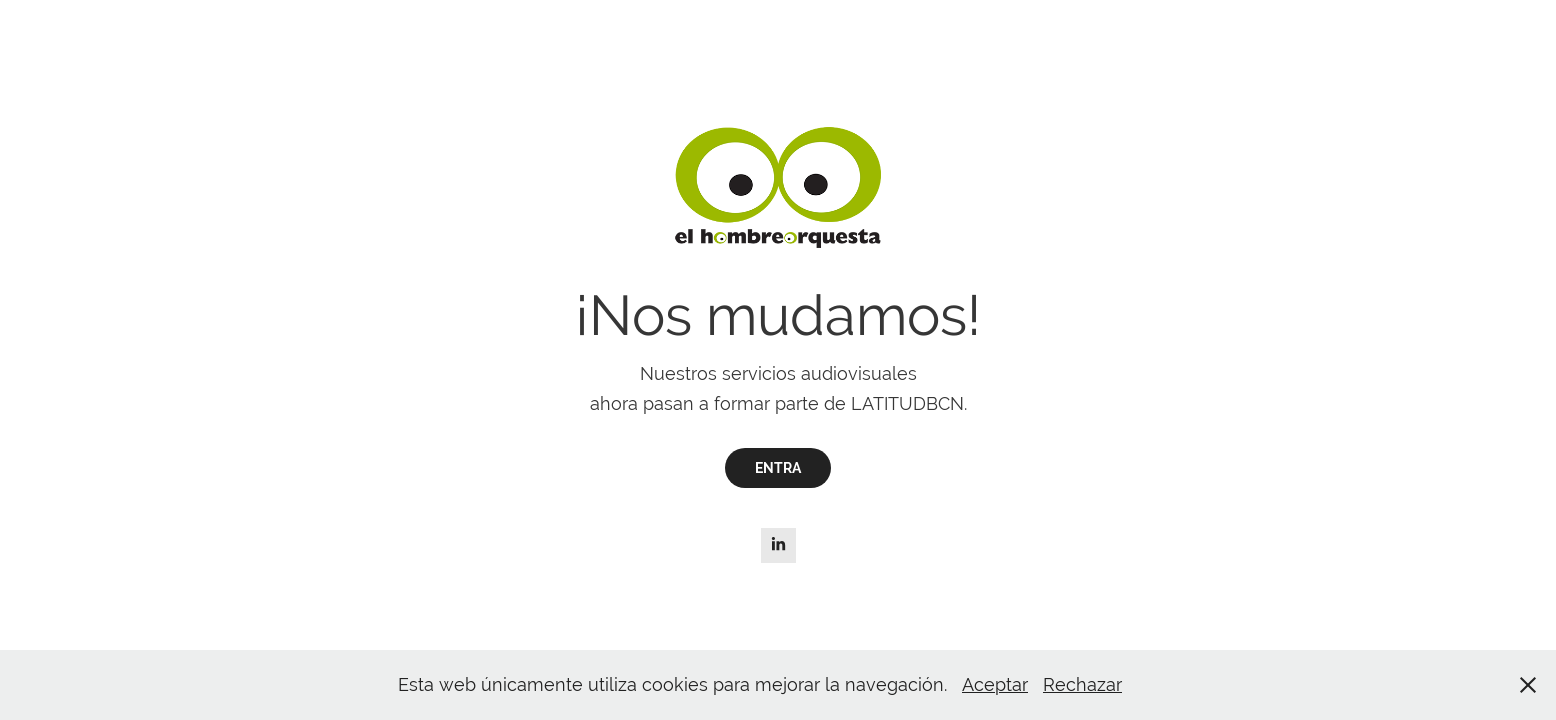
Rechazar (1082, 684)
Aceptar (995, 684)
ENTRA (778, 468)
